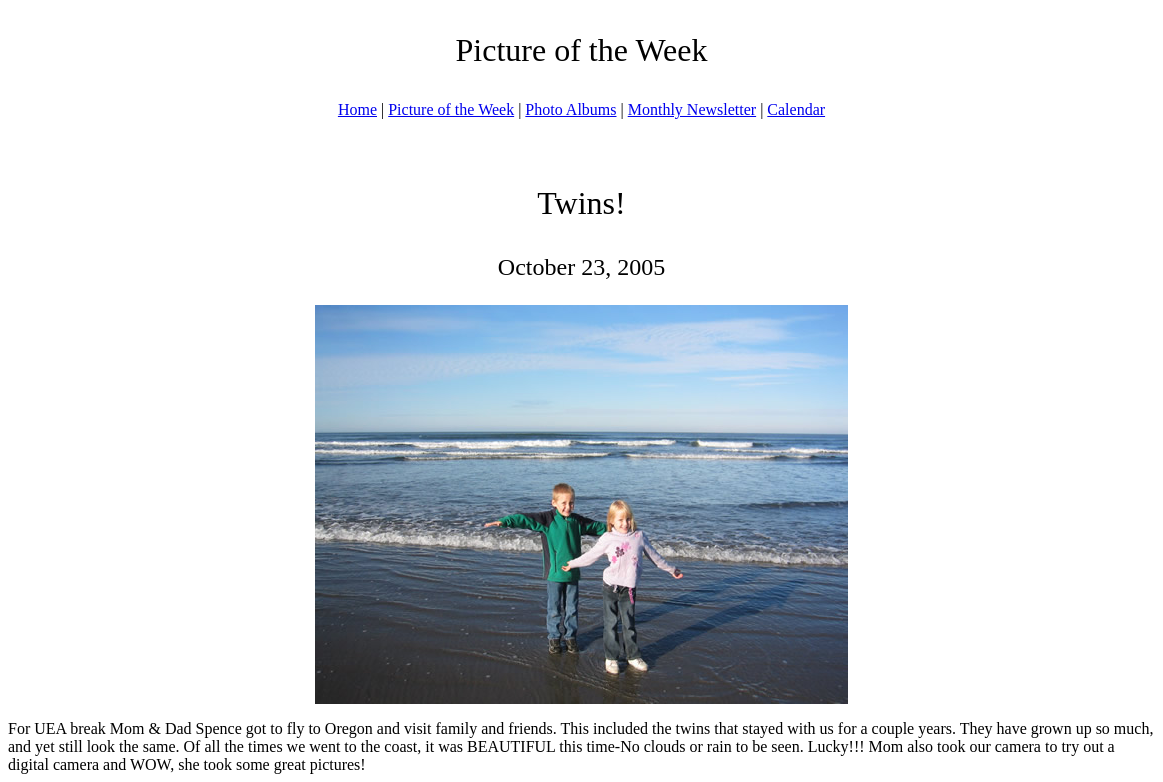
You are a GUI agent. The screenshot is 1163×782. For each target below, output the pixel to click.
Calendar (796, 109)
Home (357, 109)
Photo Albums (570, 109)
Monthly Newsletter (692, 109)
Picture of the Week (451, 109)
